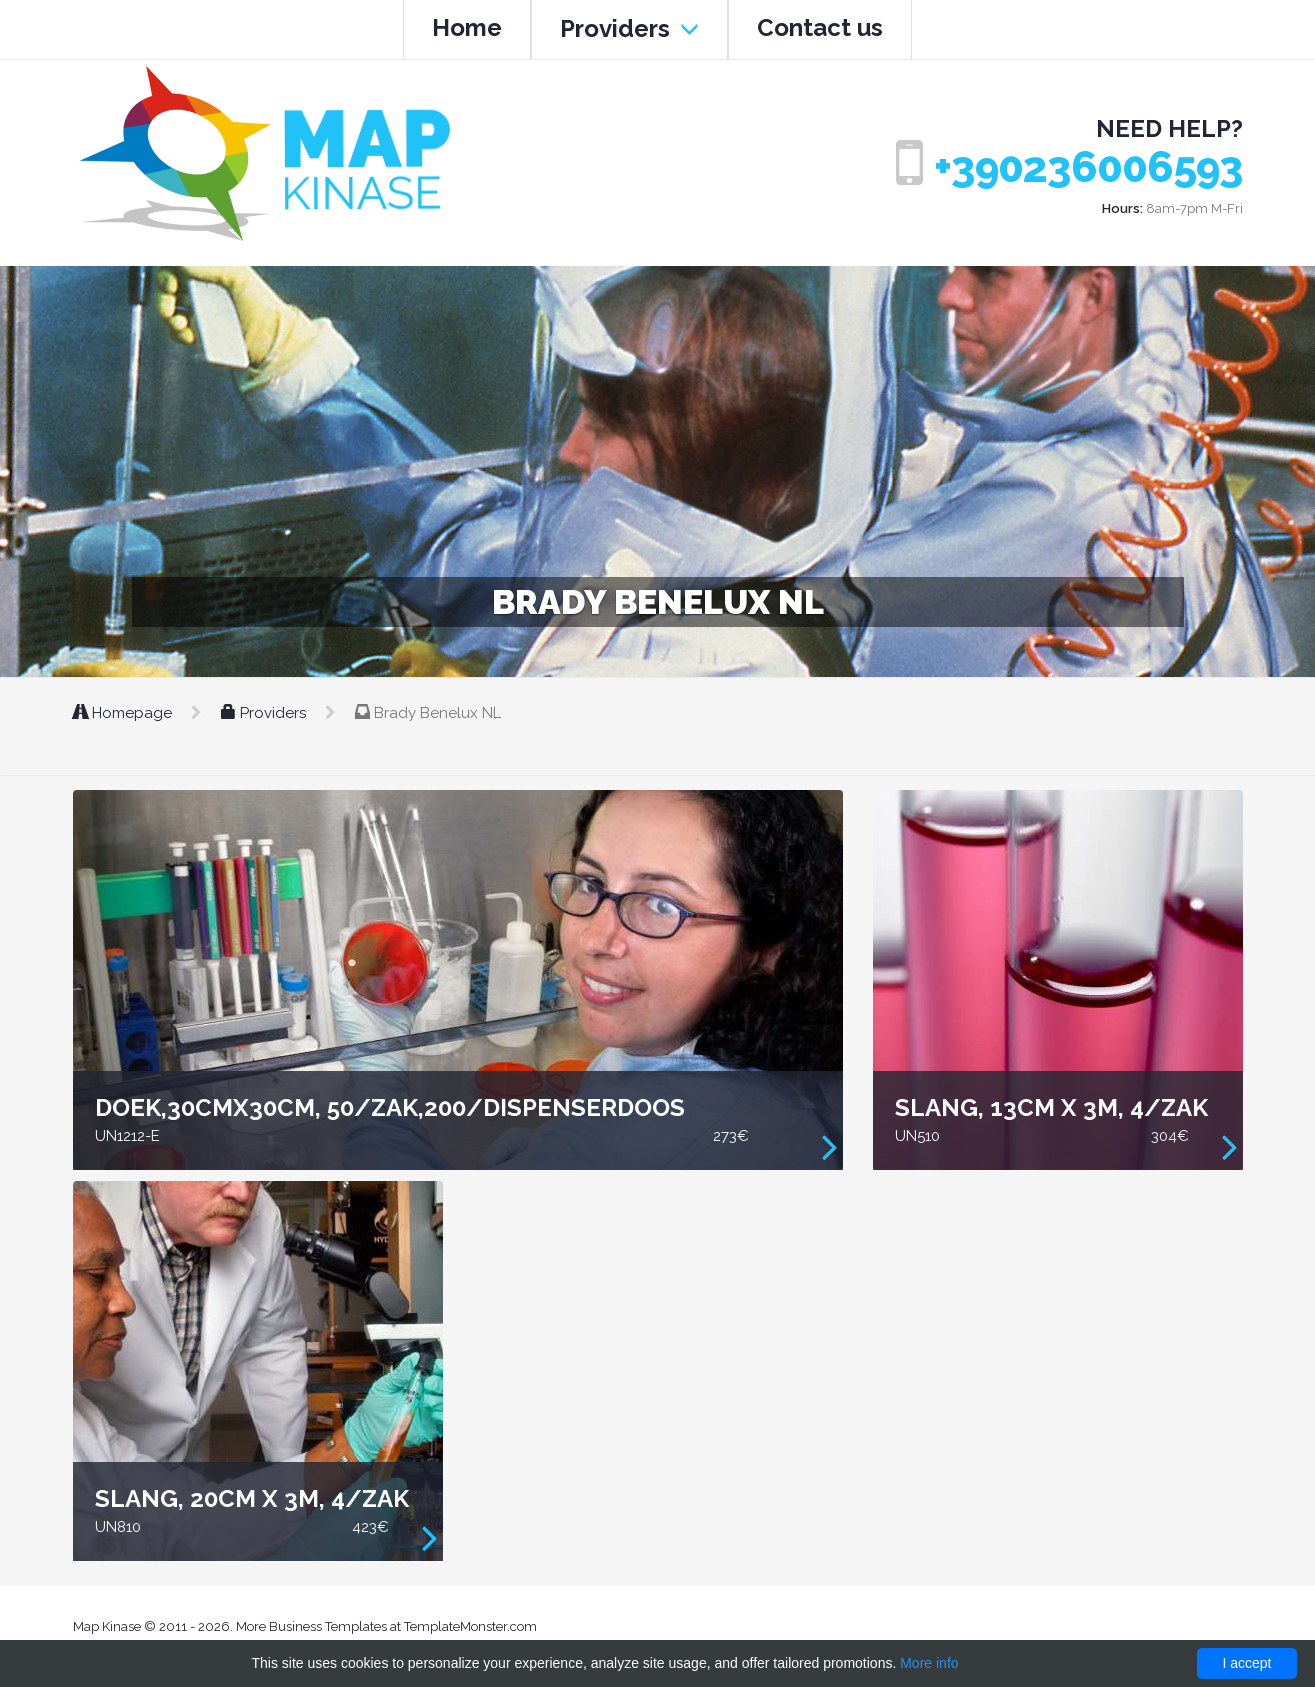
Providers (629, 28)
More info (929, 1663)
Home (467, 27)
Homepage (124, 713)
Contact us (820, 27)
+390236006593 (1088, 167)
